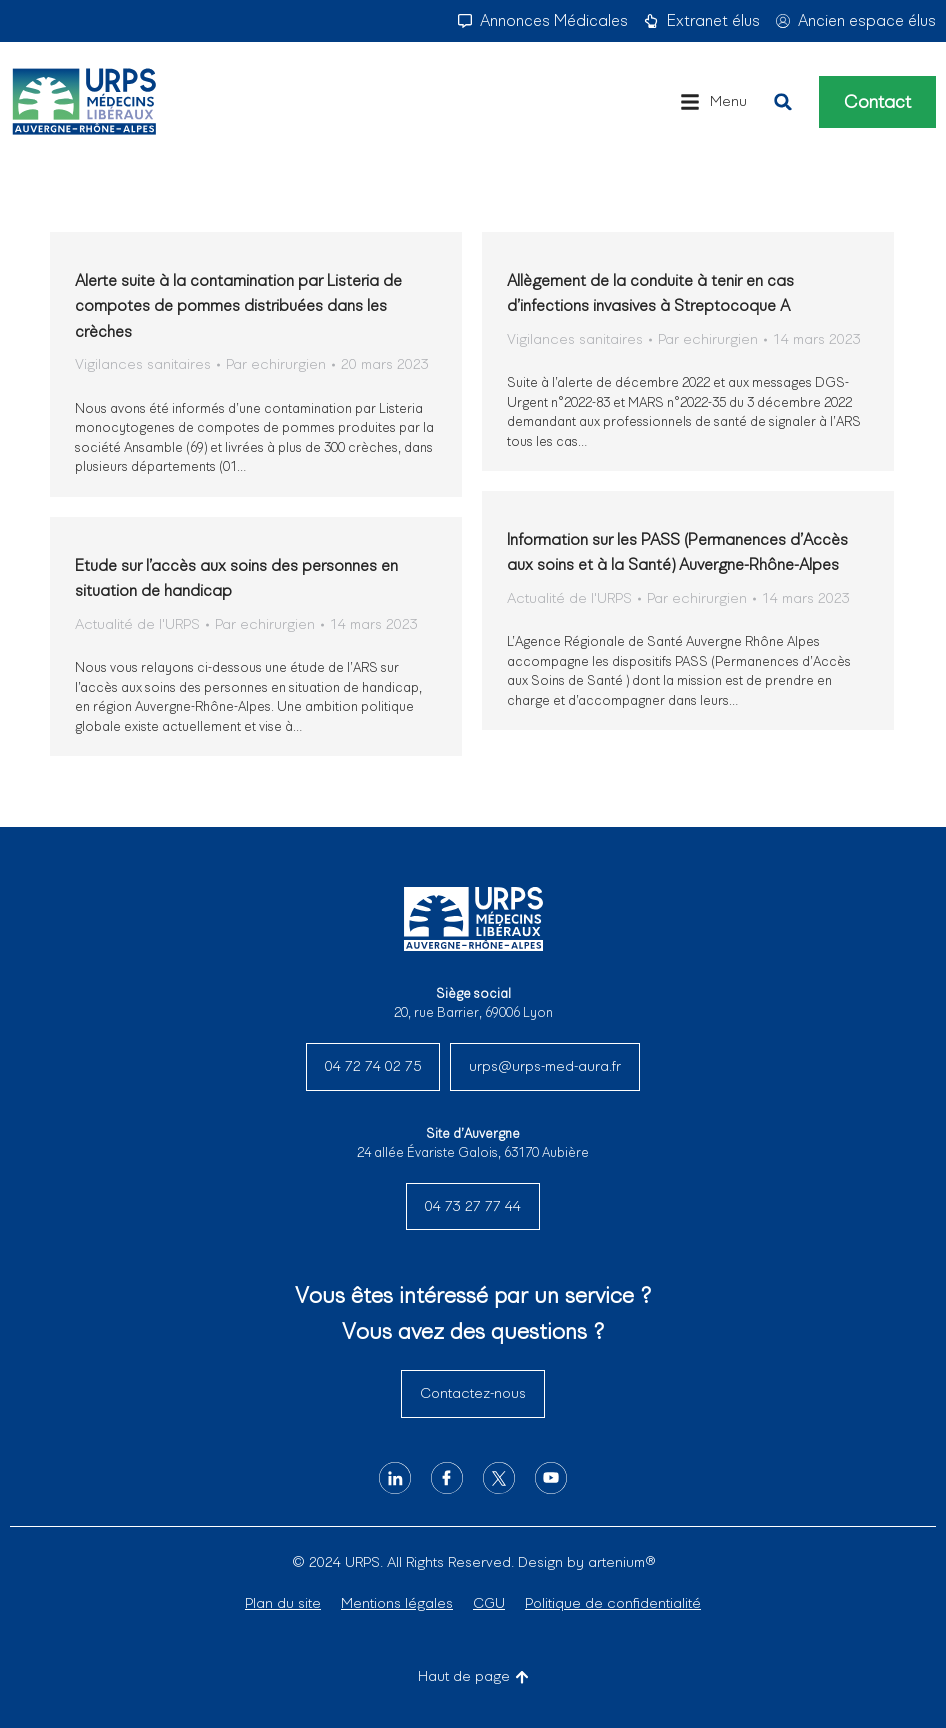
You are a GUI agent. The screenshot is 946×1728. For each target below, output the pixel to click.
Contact (877, 102)
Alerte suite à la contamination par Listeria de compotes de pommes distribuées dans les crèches (238, 306)
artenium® (621, 1562)
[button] (713, 102)
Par (276, 364)
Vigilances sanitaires (143, 364)
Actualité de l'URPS (569, 598)
